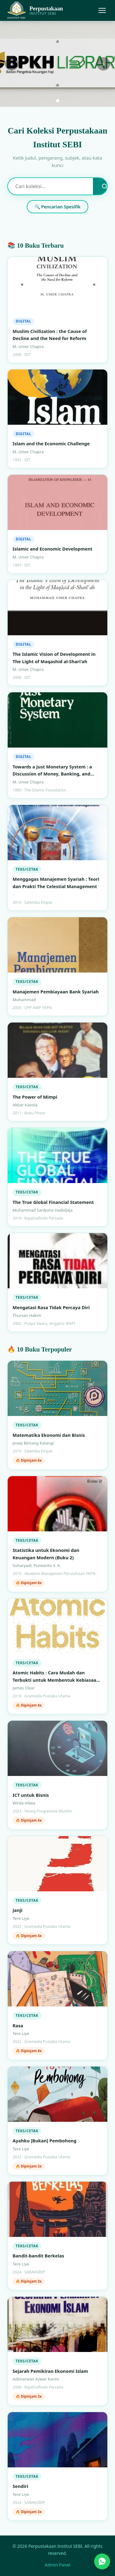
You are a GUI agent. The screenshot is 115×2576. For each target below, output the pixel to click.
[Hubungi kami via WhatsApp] (102, 2562)
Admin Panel (58, 2565)
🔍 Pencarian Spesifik (58, 207)
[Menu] (102, 10)
